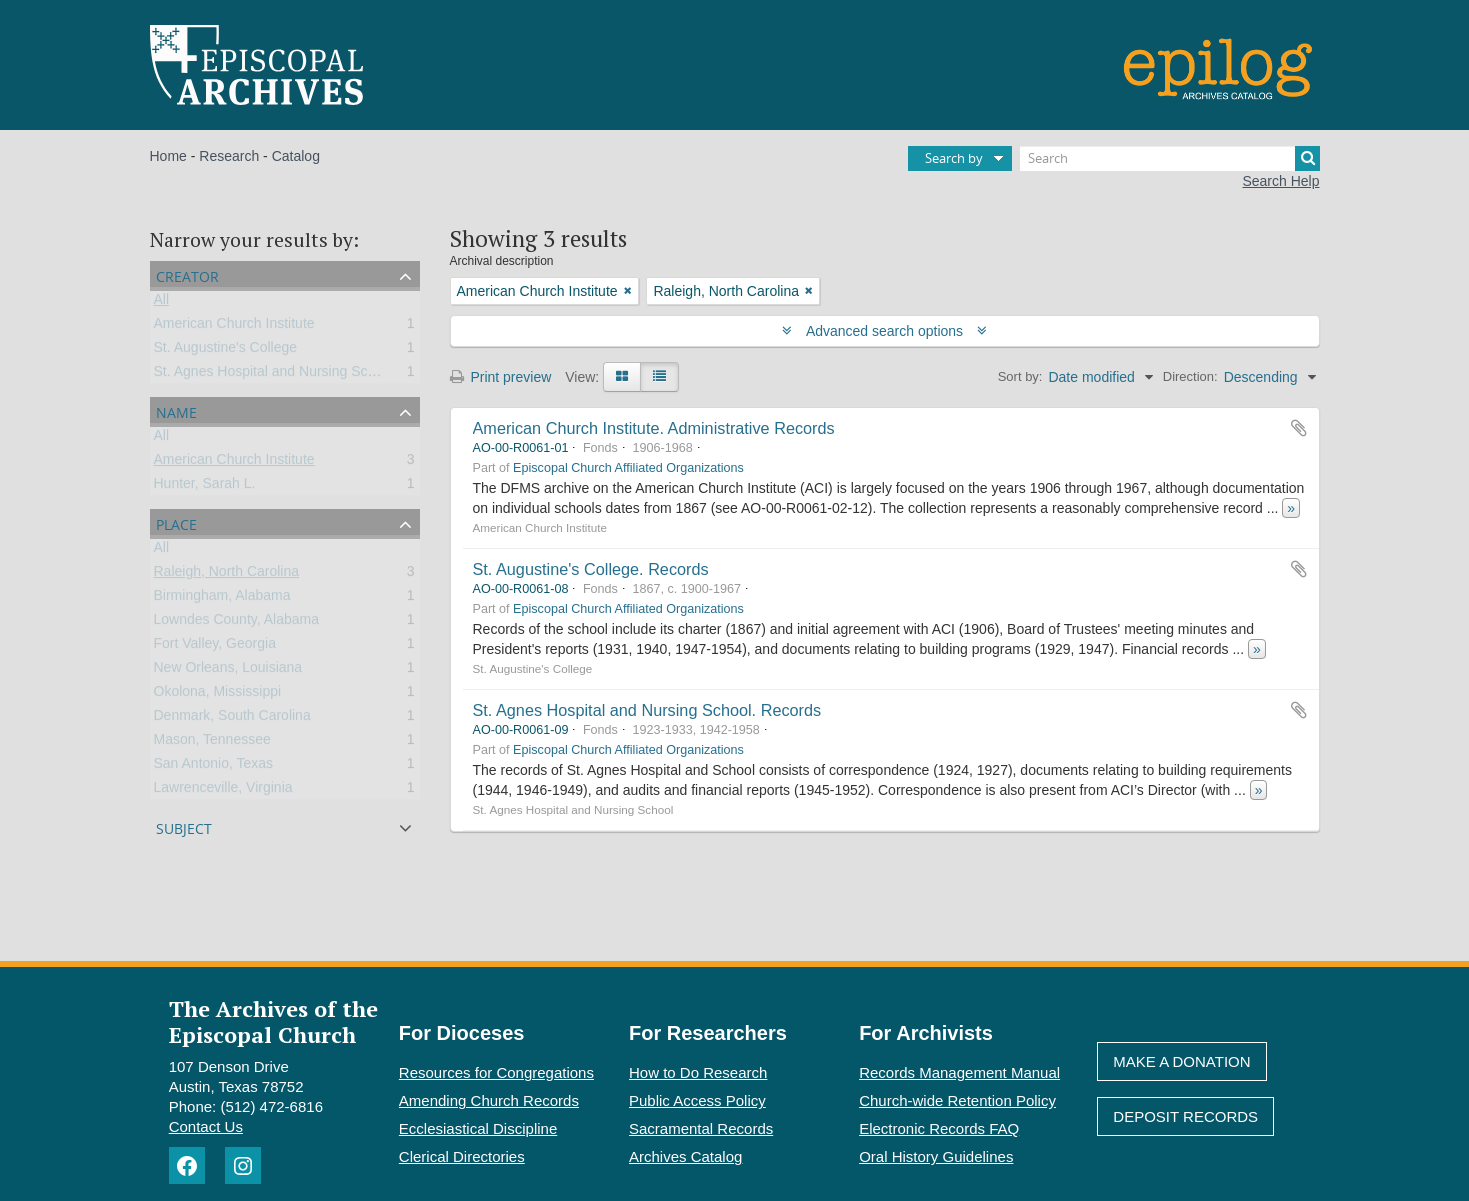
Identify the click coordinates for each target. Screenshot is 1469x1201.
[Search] (1170, 158)
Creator (187, 274)
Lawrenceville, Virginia (223, 791)
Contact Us (206, 1126)
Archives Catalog (685, 1156)
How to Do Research (698, 1072)
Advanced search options (884, 331)
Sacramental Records (701, 1128)
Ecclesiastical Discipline (478, 1128)
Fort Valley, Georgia (215, 647)
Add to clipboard (1299, 428)
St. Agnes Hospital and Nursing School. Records (647, 710)
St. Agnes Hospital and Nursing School (274, 375)
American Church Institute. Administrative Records (654, 428)
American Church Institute (234, 327)
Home (168, 156)
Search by (954, 158)
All (162, 303)
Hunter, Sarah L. (205, 487)
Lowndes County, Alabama (237, 623)
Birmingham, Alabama (222, 599)
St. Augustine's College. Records (591, 569)
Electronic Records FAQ (939, 1128)
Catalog (296, 156)
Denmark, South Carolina (232, 719)
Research (229, 156)
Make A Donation (1181, 1061)
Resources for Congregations (496, 1072)
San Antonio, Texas (214, 767)
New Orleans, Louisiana (228, 671)
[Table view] (659, 377)
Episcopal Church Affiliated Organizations (628, 468)
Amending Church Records (489, 1100)
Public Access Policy (697, 1100)
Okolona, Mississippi (218, 695)
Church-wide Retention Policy (957, 1100)
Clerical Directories (462, 1156)
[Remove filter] (628, 291)
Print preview (501, 377)
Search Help (1280, 181)
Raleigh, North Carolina (227, 575)
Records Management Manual (959, 1072)
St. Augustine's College (226, 351)
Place (176, 522)
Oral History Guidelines (936, 1156)
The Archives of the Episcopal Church (273, 1021)
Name (176, 410)
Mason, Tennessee (212, 743)
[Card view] (622, 377)
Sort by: (1020, 376)
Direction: (1190, 376)
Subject (184, 826)
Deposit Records (1185, 1116)
